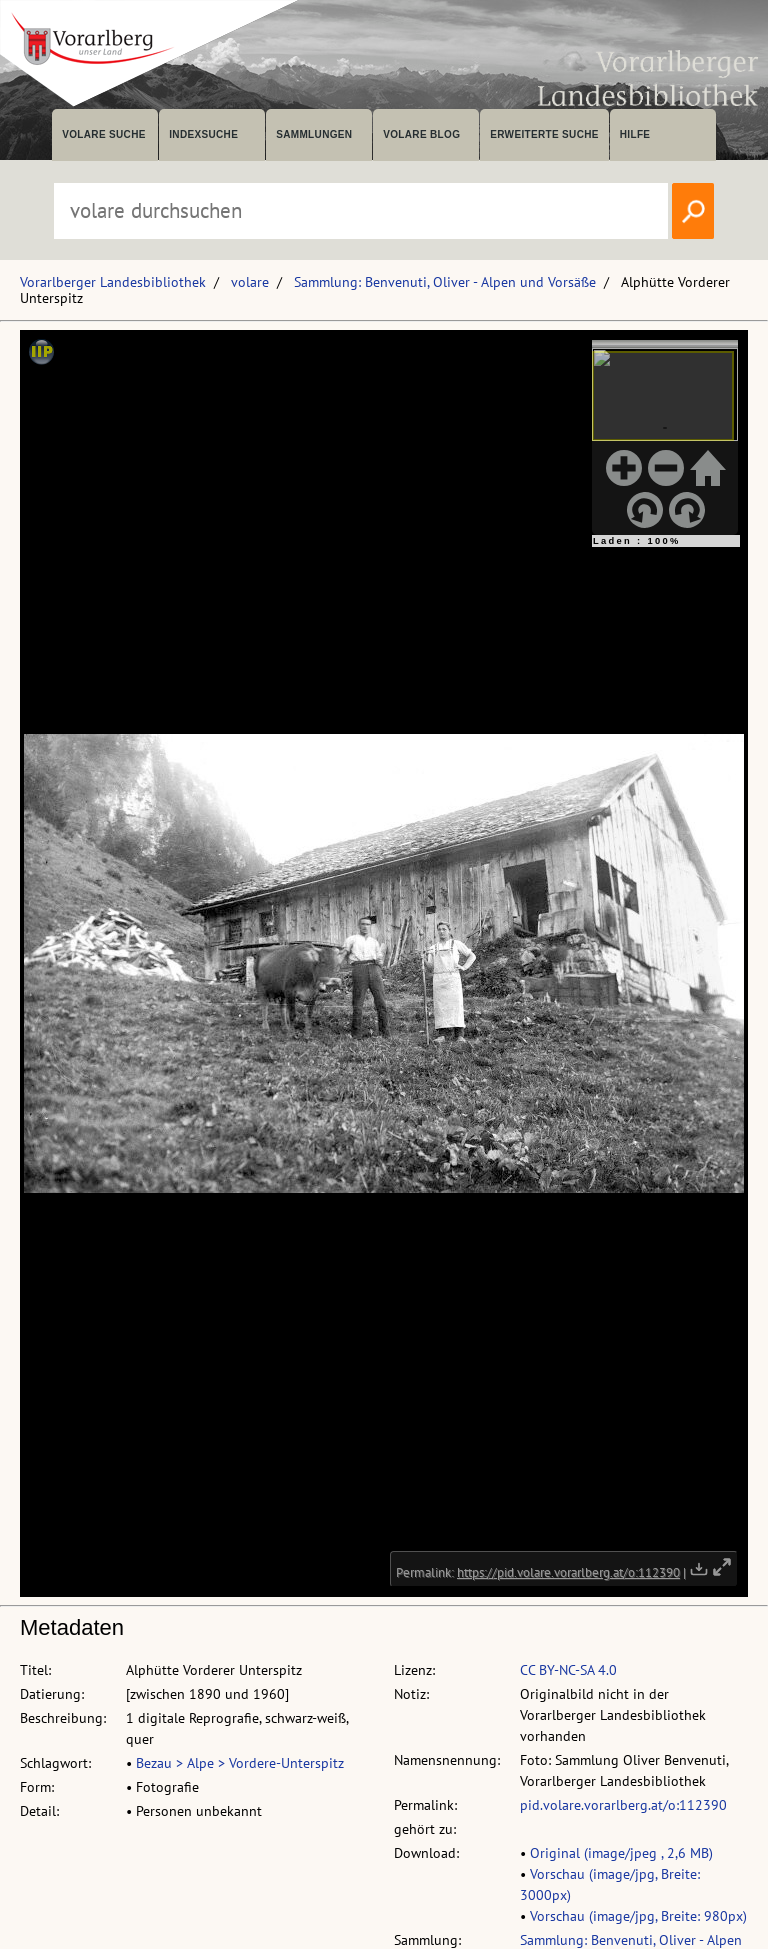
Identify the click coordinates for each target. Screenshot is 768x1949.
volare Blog (421, 134)
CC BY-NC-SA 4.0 (568, 1670)
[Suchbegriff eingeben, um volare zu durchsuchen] (361, 211)
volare (250, 282)
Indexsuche (203, 134)
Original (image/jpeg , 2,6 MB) (621, 1853)
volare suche (104, 134)
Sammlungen (314, 134)
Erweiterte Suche (544, 134)
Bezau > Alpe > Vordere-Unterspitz (240, 1763)
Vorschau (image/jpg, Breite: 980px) (638, 1916)
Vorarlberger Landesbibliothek (113, 282)
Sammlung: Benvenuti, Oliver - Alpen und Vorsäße (445, 282)
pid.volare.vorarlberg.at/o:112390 (623, 1805)
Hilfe (635, 134)
